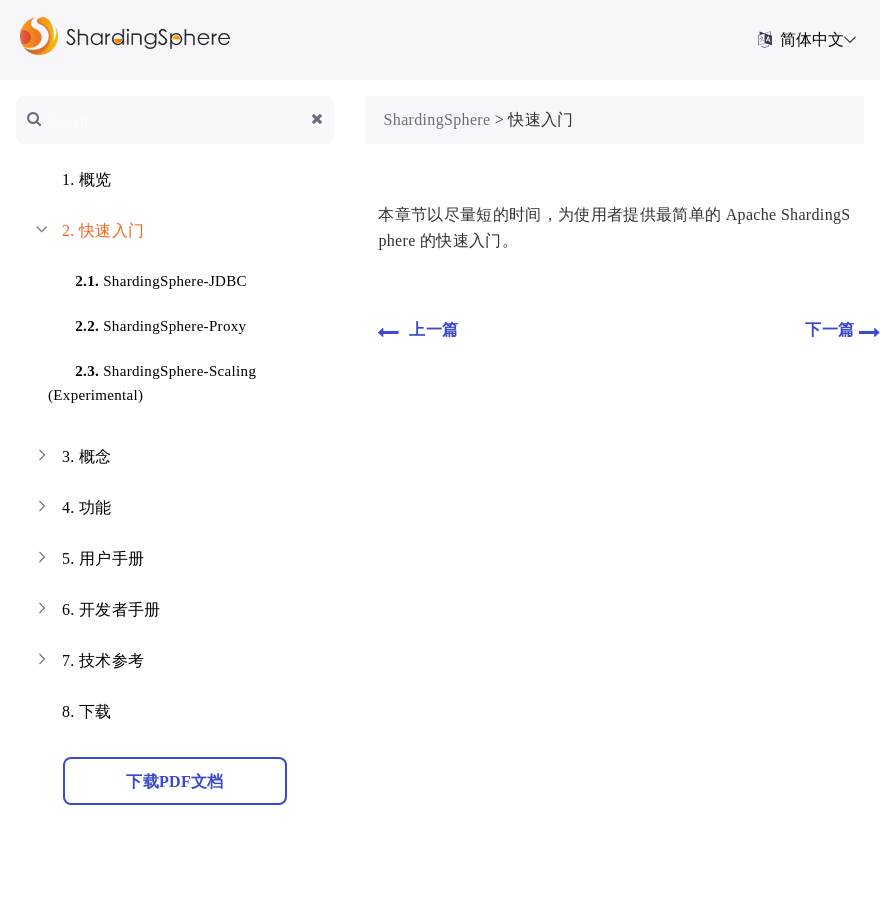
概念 (72, 459)
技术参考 (88, 663)
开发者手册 (96, 612)
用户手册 (88, 561)
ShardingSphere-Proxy (148, 322)
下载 (72, 714)
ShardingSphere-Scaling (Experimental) (152, 379)
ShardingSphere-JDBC (149, 277)
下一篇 (842, 331)
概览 (72, 182)
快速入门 (88, 233)
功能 (72, 510)
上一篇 (418, 331)
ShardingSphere (437, 119)
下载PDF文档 (174, 781)
